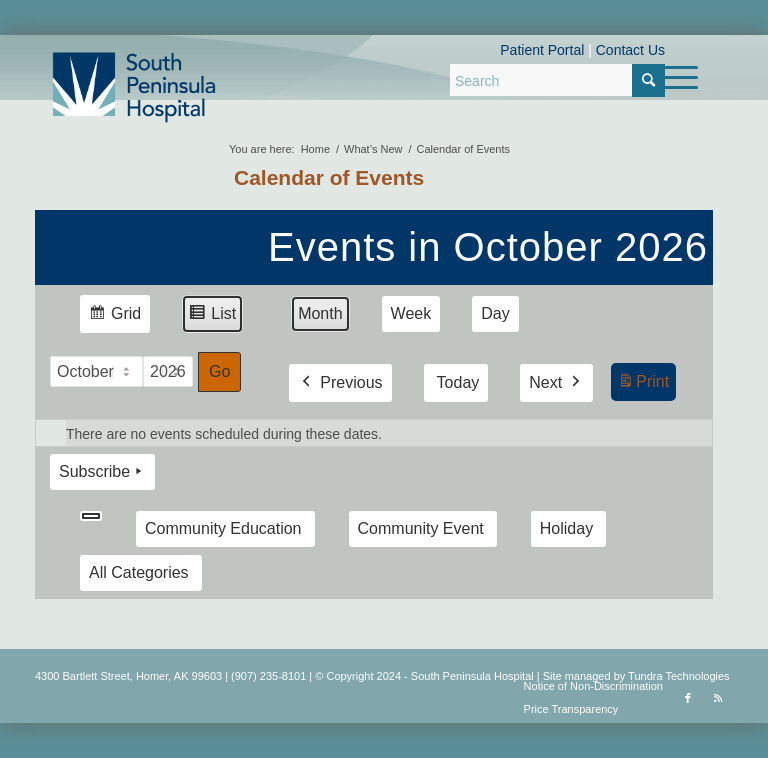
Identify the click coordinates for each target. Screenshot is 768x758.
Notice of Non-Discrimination (593, 686)
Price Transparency (571, 709)
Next (556, 383)
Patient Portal (542, 50)
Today (458, 382)
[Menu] (670, 77)
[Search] (557, 80)
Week (411, 313)
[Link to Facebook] (688, 698)
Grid (114, 316)
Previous (340, 383)
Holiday (566, 528)
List (212, 316)
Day (495, 313)
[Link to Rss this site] (718, 698)
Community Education (223, 528)
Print (643, 384)
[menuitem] (670, 77)
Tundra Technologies (679, 676)
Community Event (421, 528)
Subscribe (102, 472)
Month (320, 313)
